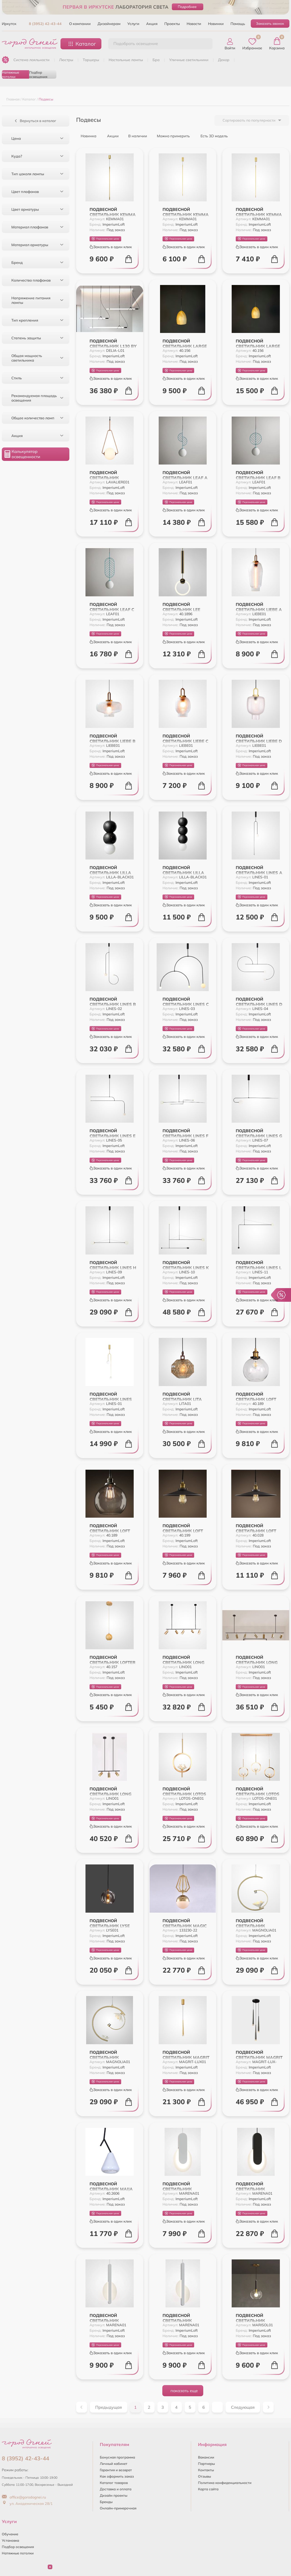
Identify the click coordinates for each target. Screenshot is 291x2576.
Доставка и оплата (115, 2489)
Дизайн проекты (113, 2495)
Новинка (86, 136)
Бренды (106, 2502)
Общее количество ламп (37, 418)
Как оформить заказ (117, 2476)
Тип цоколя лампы (37, 174)
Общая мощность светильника (37, 357)
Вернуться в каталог (35, 120)
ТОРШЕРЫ (91, 59)
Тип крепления (37, 320)
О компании (80, 23)
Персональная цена (105, 238)
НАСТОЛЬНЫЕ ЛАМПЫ (126, 59)
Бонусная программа (117, 2457)
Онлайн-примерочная (118, 2508)
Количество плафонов (37, 280)
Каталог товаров (114, 2483)
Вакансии (206, 2457)
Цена (37, 138)
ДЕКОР (223, 59)
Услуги (133, 23)
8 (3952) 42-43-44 (45, 23)
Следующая (243, 2407)
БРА (156, 59)
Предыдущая (108, 2407)
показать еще (184, 2390)
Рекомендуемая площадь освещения (37, 397)
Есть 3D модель (212, 136)
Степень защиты (37, 338)
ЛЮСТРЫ (66, 59)
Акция (152, 23)
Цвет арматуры (37, 209)
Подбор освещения (38, 74)
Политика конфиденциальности (224, 2483)
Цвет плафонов (37, 191)
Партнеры (206, 2463)
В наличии (136, 136)
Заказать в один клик (111, 247)
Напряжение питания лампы (37, 300)
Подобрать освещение (135, 43)
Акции (111, 136)
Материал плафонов (37, 227)
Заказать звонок (270, 23)
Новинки (216, 23)
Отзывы (204, 2476)
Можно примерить (171, 136)
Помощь (238, 23)
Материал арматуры (37, 244)
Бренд (37, 262)
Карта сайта (208, 2489)
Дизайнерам (109, 23)
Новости (194, 23)
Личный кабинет (113, 2463)
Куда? (37, 156)
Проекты (172, 23)
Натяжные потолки (10, 74)
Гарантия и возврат (116, 2470)
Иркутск (9, 23)
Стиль (37, 378)
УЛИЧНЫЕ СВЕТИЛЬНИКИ (188, 59)
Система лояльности (31, 59)
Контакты (206, 2470)
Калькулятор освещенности (22, 454)
